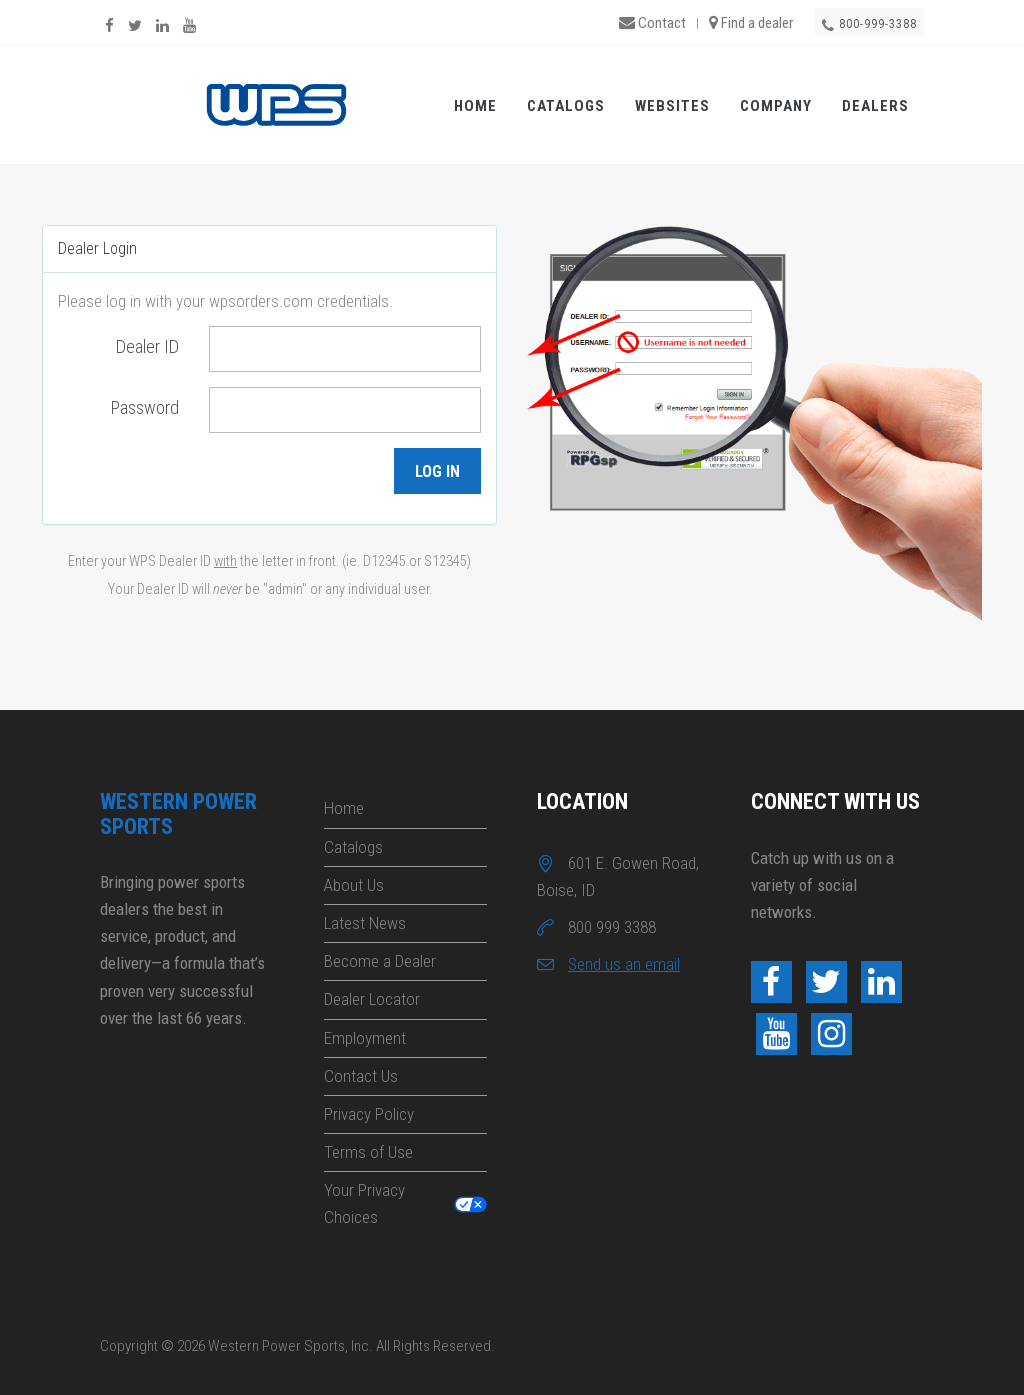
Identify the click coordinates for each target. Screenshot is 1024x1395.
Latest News (365, 923)
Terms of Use (368, 1152)
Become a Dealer (380, 961)
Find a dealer (751, 23)
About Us (354, 885)
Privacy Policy (369, 1114)
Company (776, 106)
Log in (437, 471)
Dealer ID (147, 346)
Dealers (875, 106)
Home (475, 106)
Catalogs (566, 106)
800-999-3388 (869, 25)
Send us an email (624, 964)
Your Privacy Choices (364, 1203)
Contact (652, 23)
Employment (365, 1038)
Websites (672, 106)
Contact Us (361, 1076)
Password (145, 407)
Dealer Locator (372, 999)
